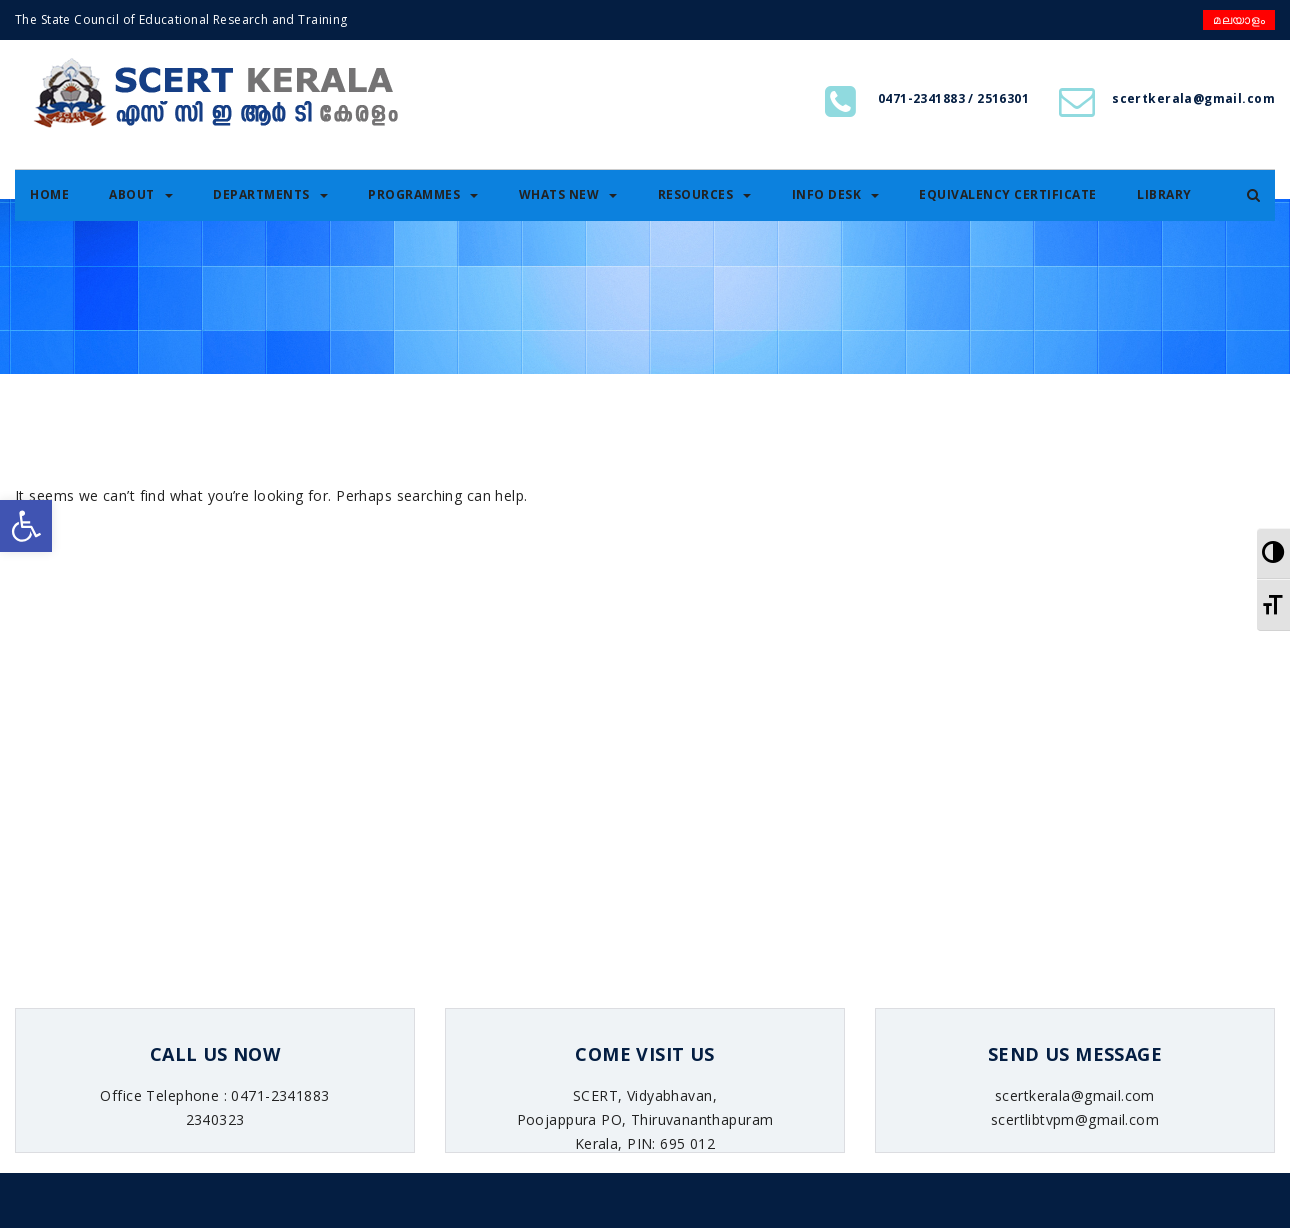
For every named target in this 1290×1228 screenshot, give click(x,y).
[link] (26, 526)
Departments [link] (270, 194)
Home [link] (49, 194)
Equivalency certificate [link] (1008, 194)
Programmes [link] (423, 194)
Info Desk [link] (836, 194)
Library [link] (1164, 194)
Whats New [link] (568, 194)
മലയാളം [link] (1239, 19)
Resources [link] (705, 194)
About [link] (141, 194)
